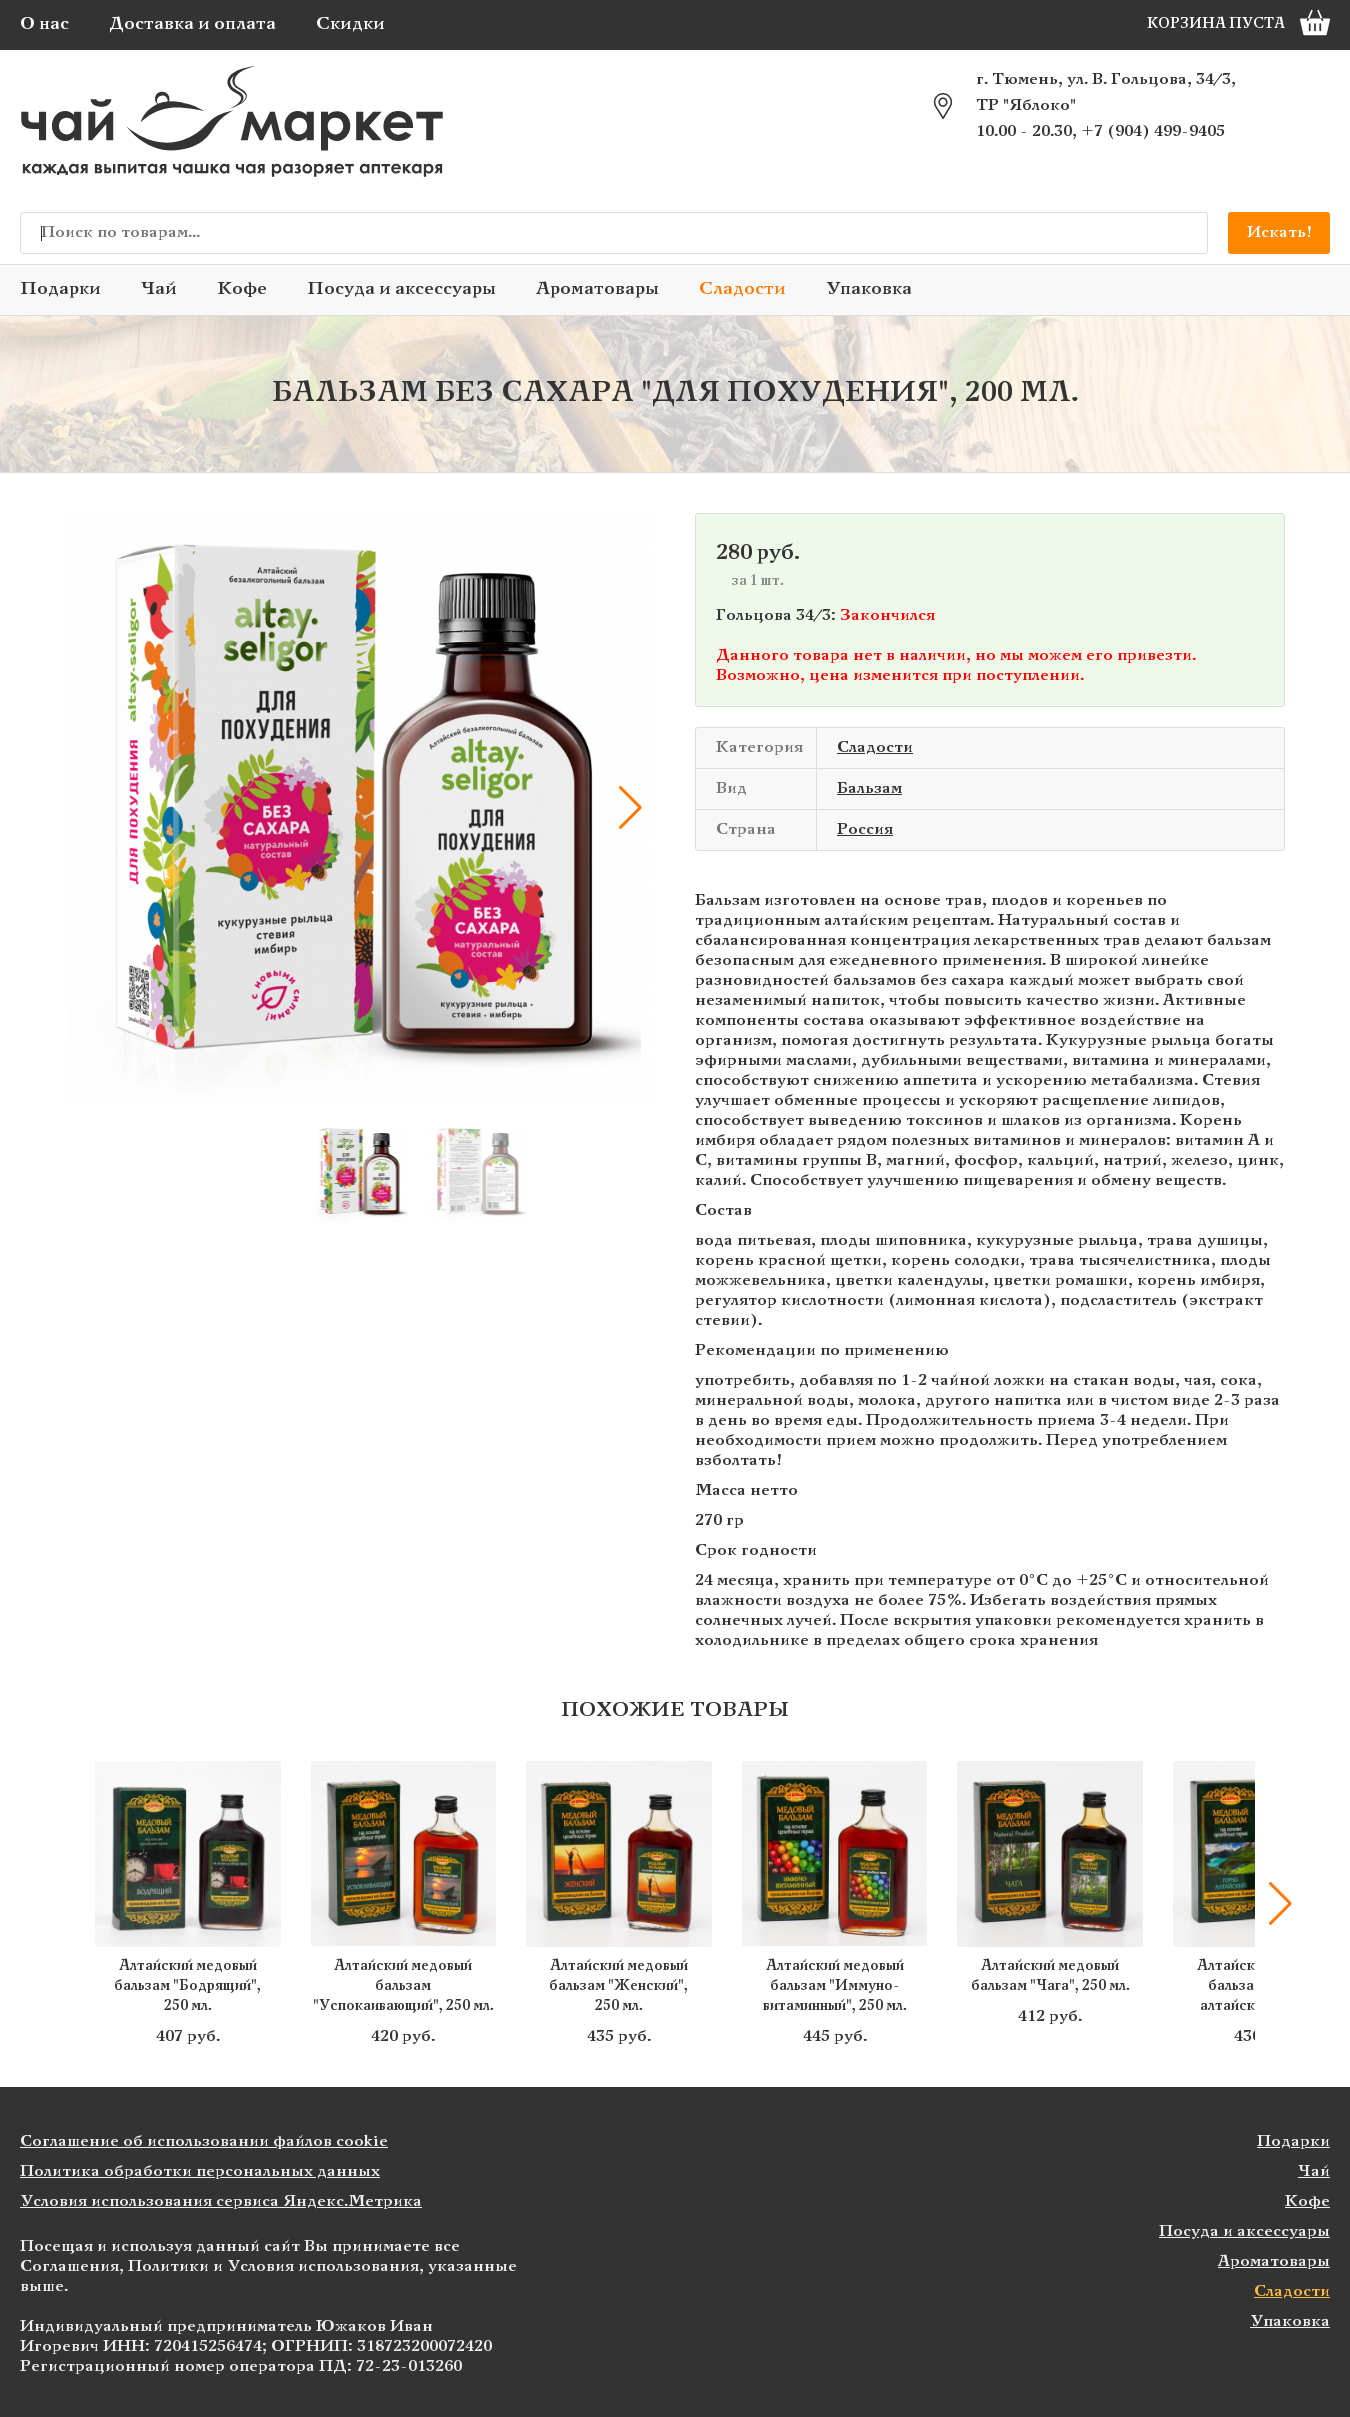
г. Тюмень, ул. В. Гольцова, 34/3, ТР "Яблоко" (1106, 92)
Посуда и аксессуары (401, 289)
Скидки (350, 24)
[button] (630, 808)
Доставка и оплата (192, 24)
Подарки (60, 289)
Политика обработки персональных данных (200, 2171)
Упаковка (869, 289)
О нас (44, 24)
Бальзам (869, 788)
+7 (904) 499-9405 (1153, 131)
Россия (865, 829)
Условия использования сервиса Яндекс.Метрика (221, 2201)
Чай (159, 289)
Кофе (242, 289)
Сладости (742, 289)
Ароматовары (597, 289)
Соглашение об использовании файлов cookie (204, 2141)
